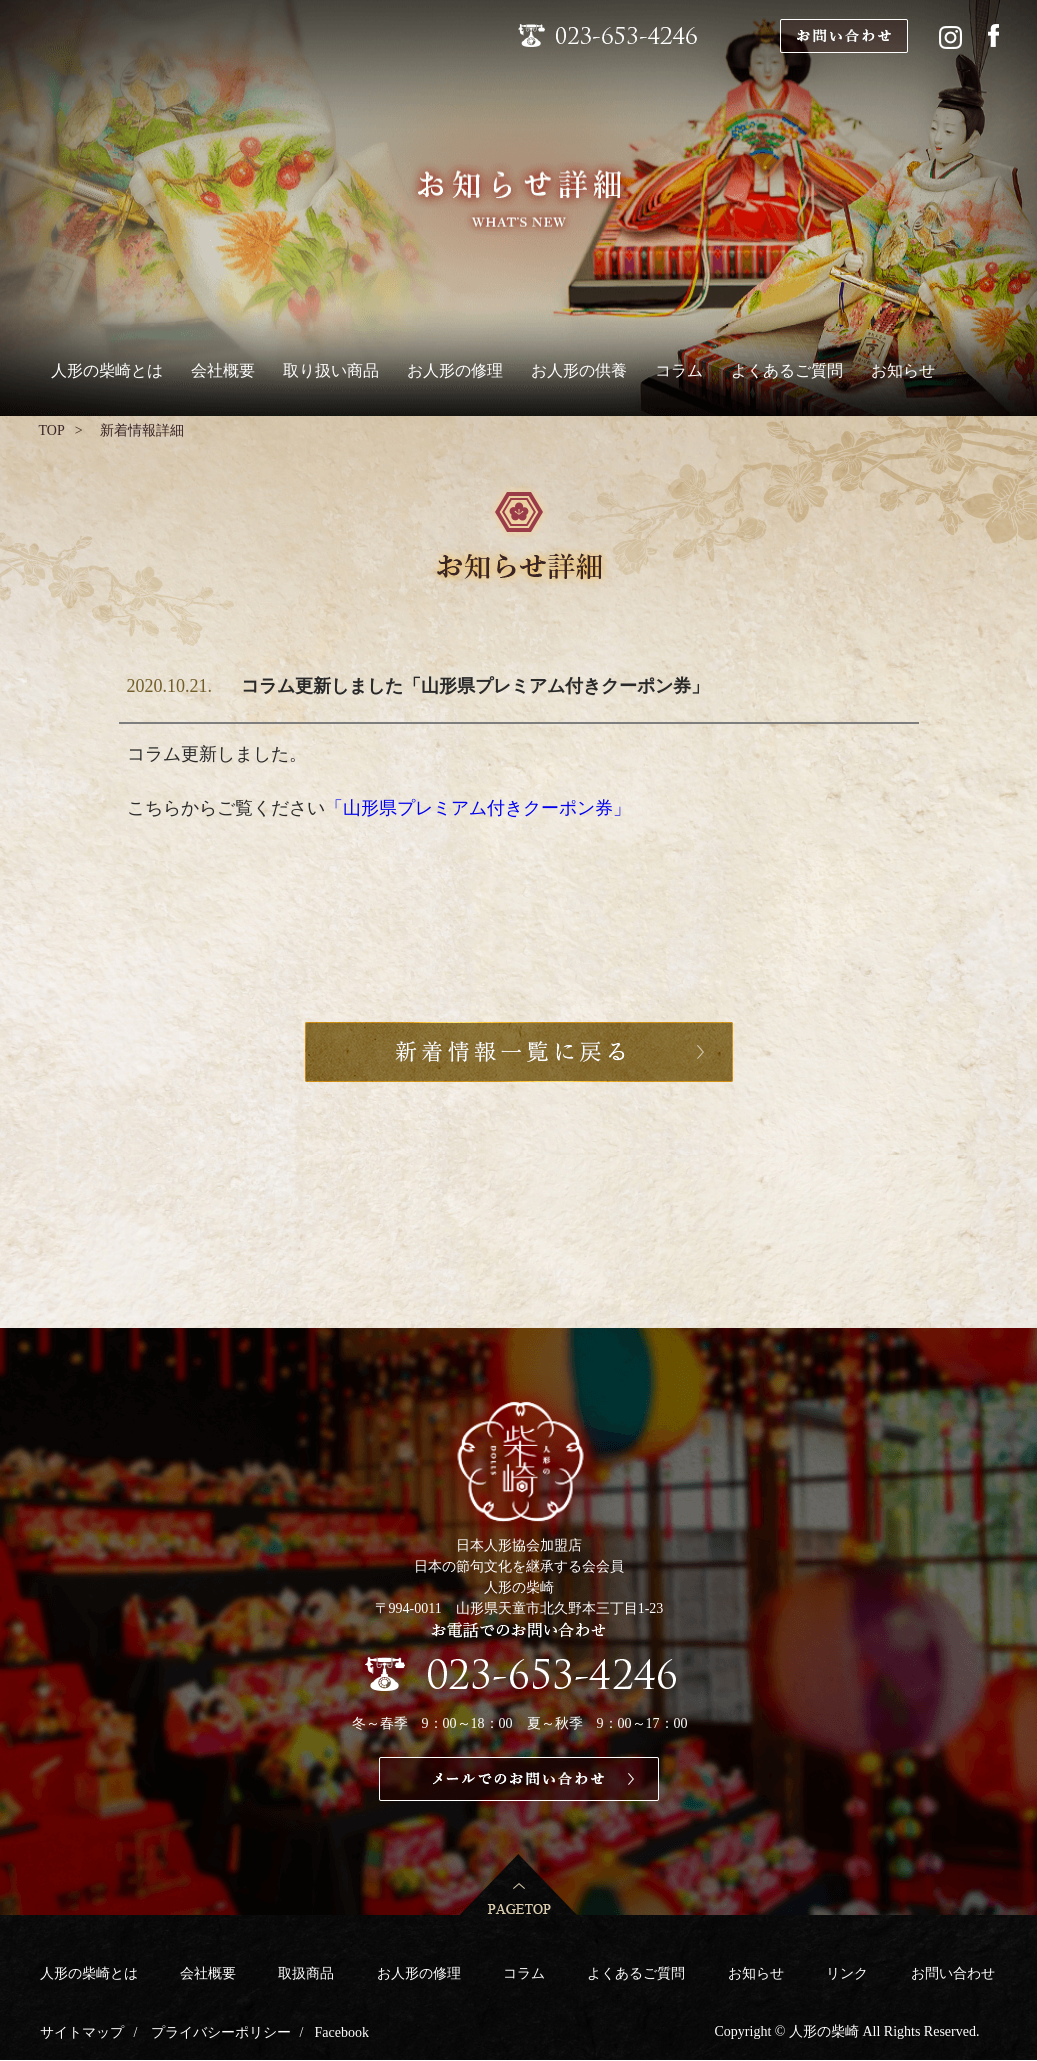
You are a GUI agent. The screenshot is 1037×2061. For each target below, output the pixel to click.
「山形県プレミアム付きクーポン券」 (478, 808)
